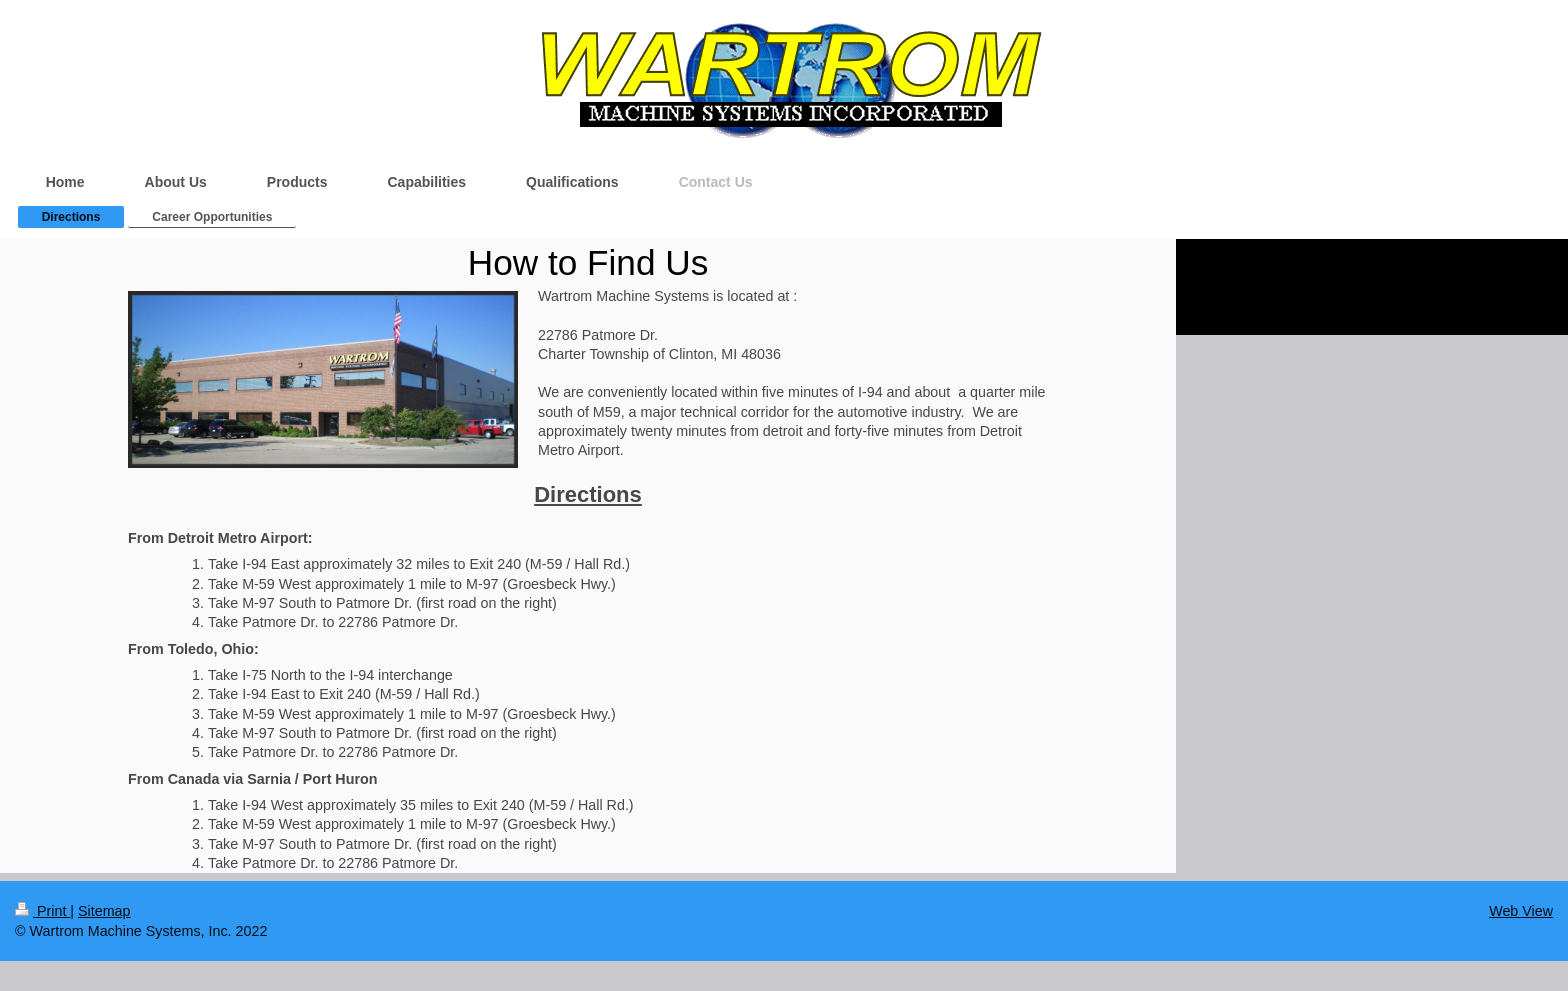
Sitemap (104, 911)
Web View (1521, 911)
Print (42, 911)
